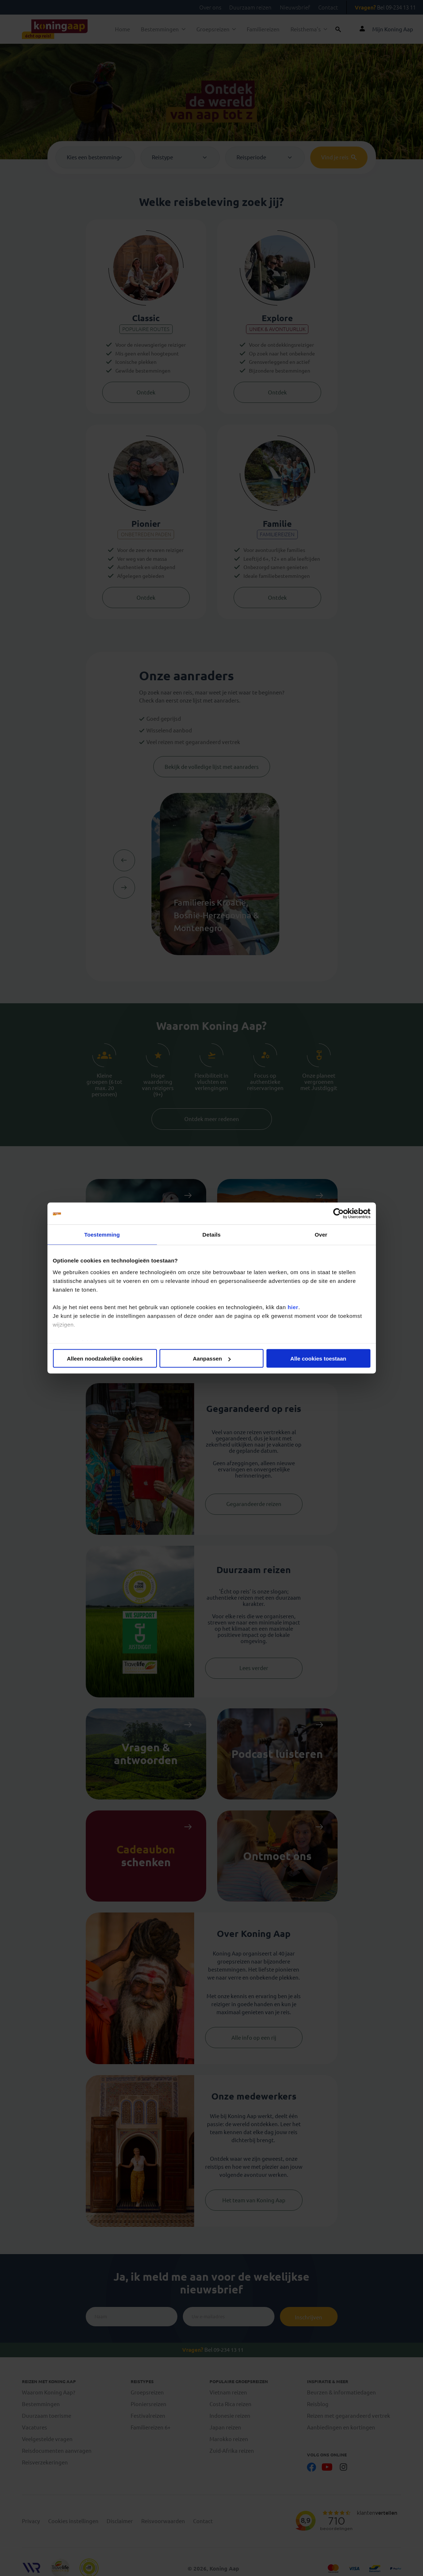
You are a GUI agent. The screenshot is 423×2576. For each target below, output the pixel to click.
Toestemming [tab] (102, 1234)
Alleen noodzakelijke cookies (105, 1358)
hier (293, 1307)
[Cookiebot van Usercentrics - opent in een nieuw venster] (338, 1213)
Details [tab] (212, 1234)
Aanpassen (212, 1358)
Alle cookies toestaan (318, 1358)
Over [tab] (321, 1234)
